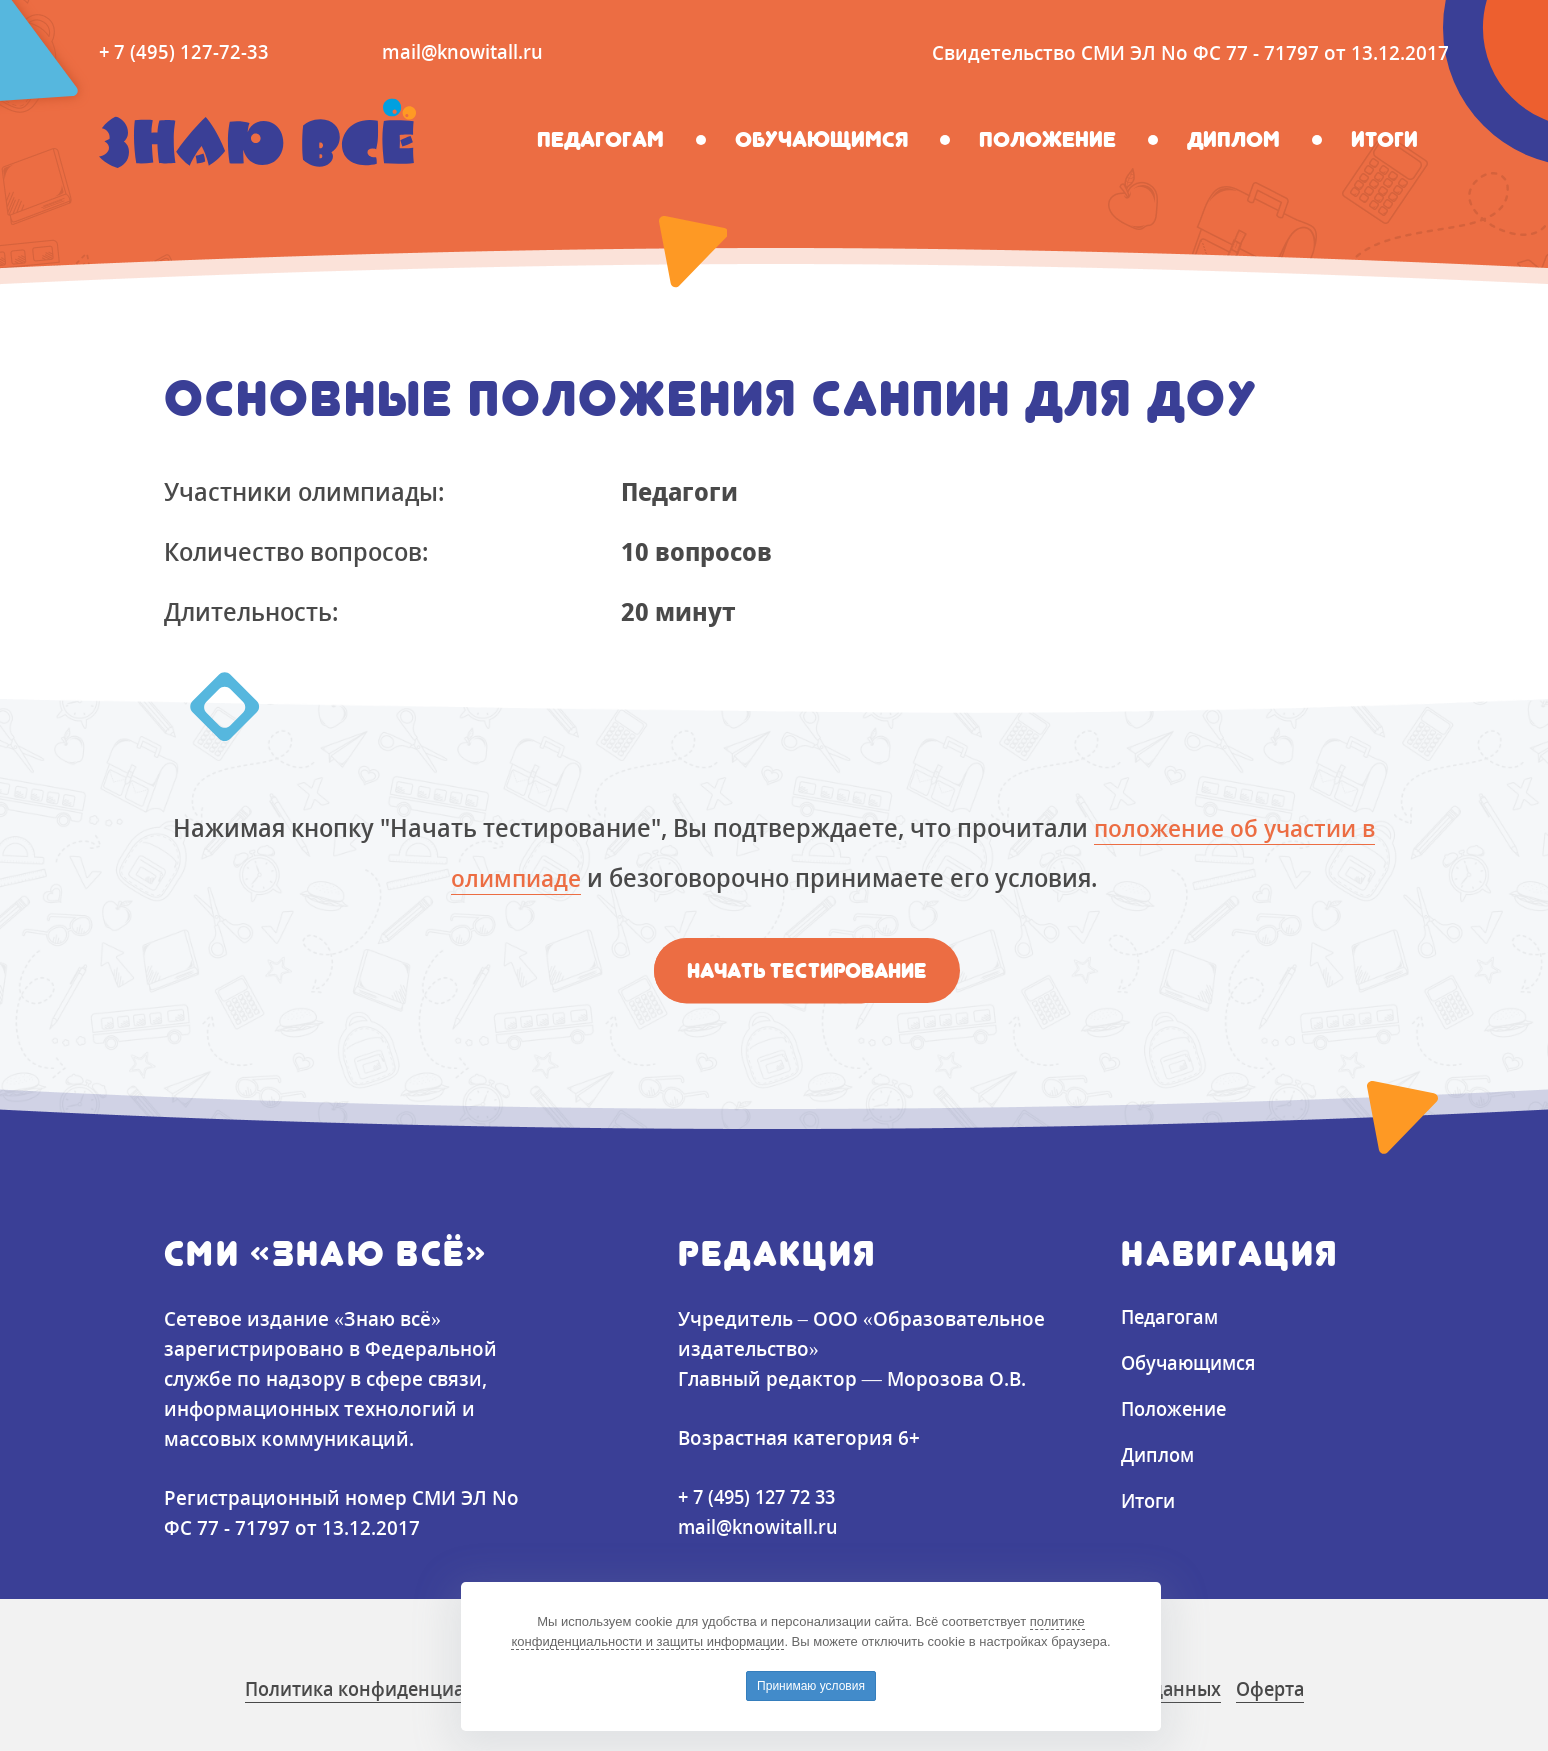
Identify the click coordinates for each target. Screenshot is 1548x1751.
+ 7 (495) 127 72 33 (762, 1496)
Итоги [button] (1384, 139)
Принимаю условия (811, 1686)
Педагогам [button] (600, 139)
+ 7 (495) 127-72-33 (184, 51)
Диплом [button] (1233, 139)
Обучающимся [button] (821, 139)
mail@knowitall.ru (465, 51)
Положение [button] (1047, 139)
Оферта (1298, 1688)
